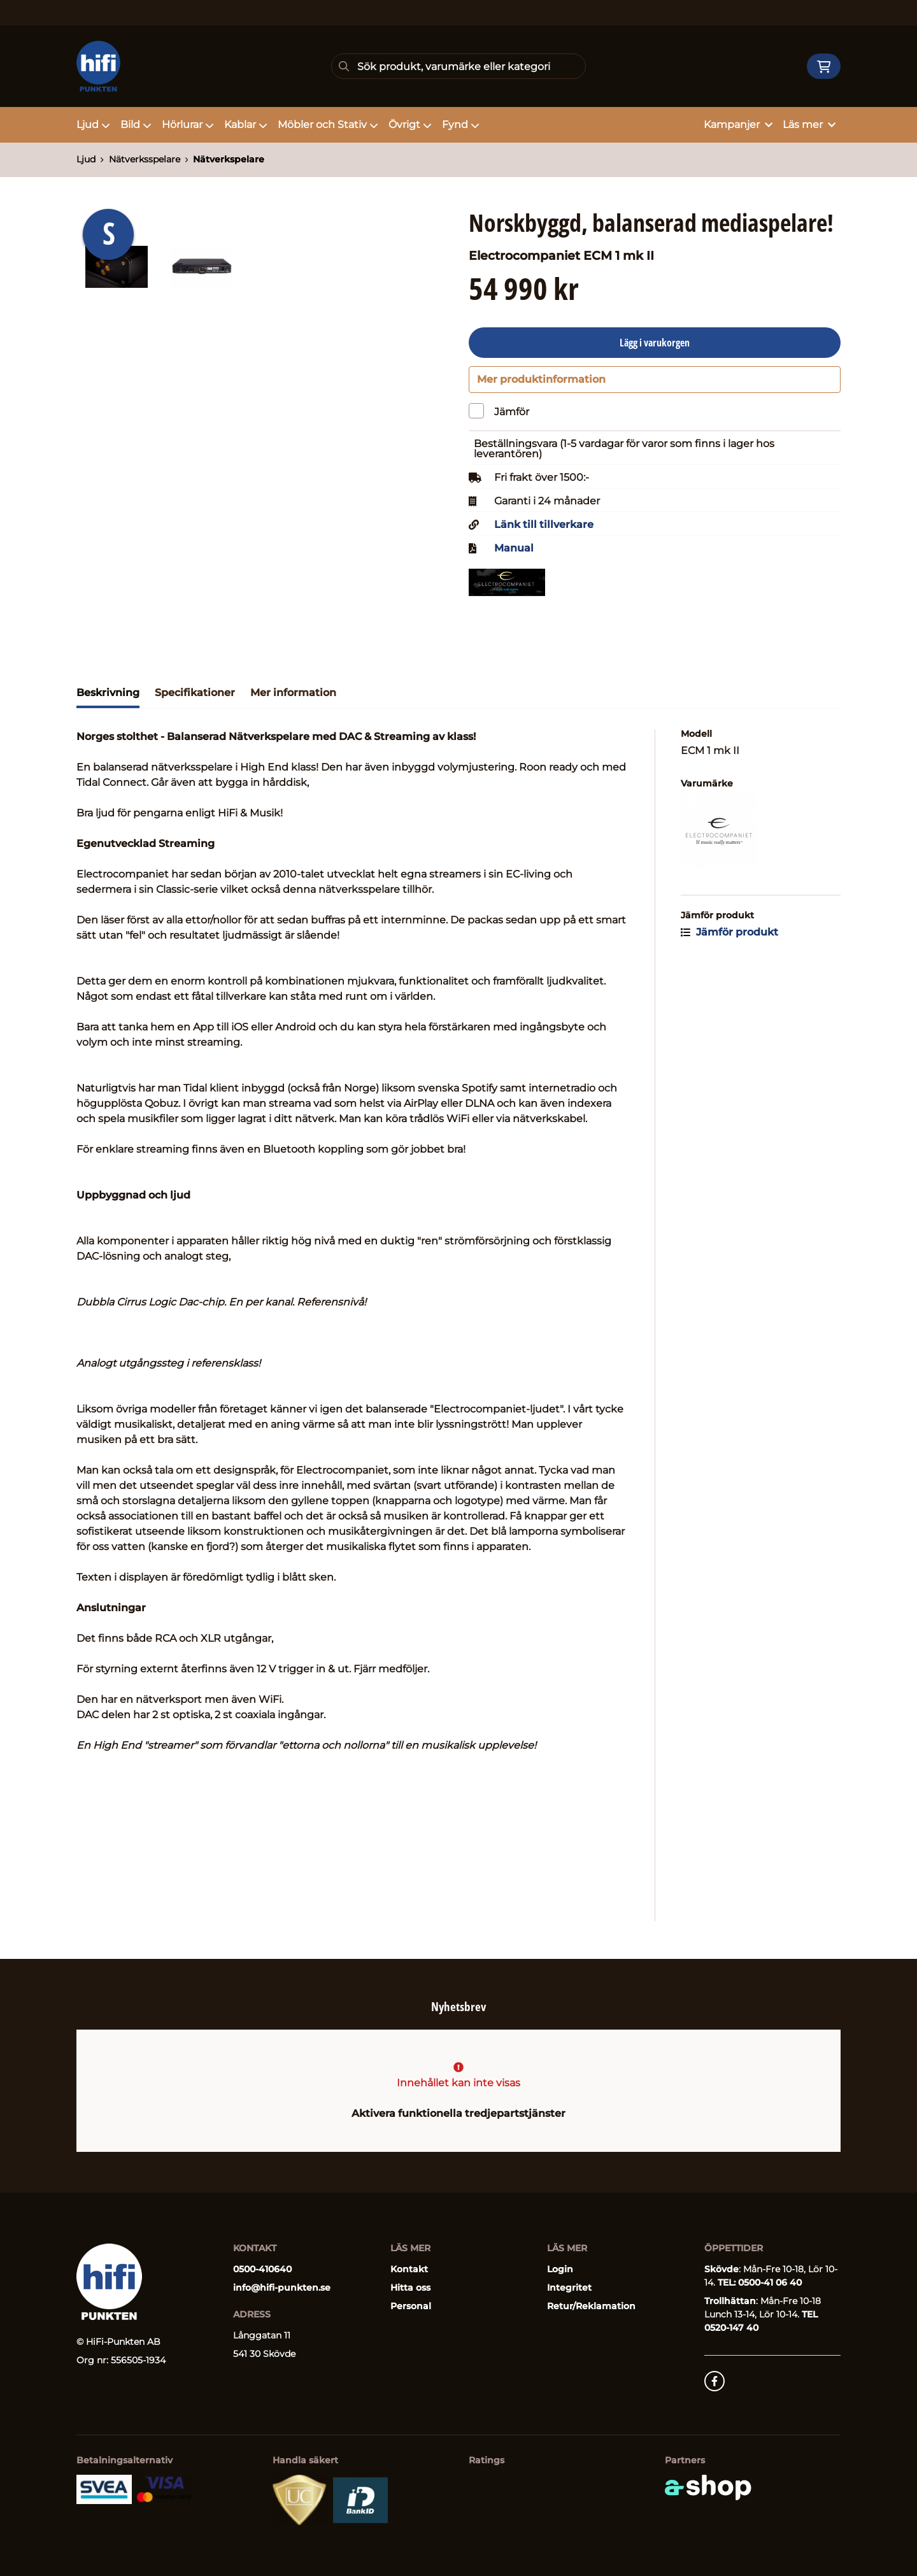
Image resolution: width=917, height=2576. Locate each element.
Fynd (461, 124)
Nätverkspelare (228, 159)
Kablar (245, 124)
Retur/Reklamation (591, 2306)
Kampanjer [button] (738, 124)
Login (560, 2269)
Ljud (93, 124)
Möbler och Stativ (328, 124)
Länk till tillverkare (544, 531)
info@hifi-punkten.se (282, 2287)
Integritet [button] (569, 2287)
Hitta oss (410, 2287)
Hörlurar (188, 124)
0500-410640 (262, 2269)
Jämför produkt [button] (729, 938)
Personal (410, 2306)
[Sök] (458, 66)
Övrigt (410, 124)
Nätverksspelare (144, 159)
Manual (514, 555)
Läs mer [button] (809, 124)
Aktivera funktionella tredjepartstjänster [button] (458, 2113)
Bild (136, 124)
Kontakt (409, 2269)
